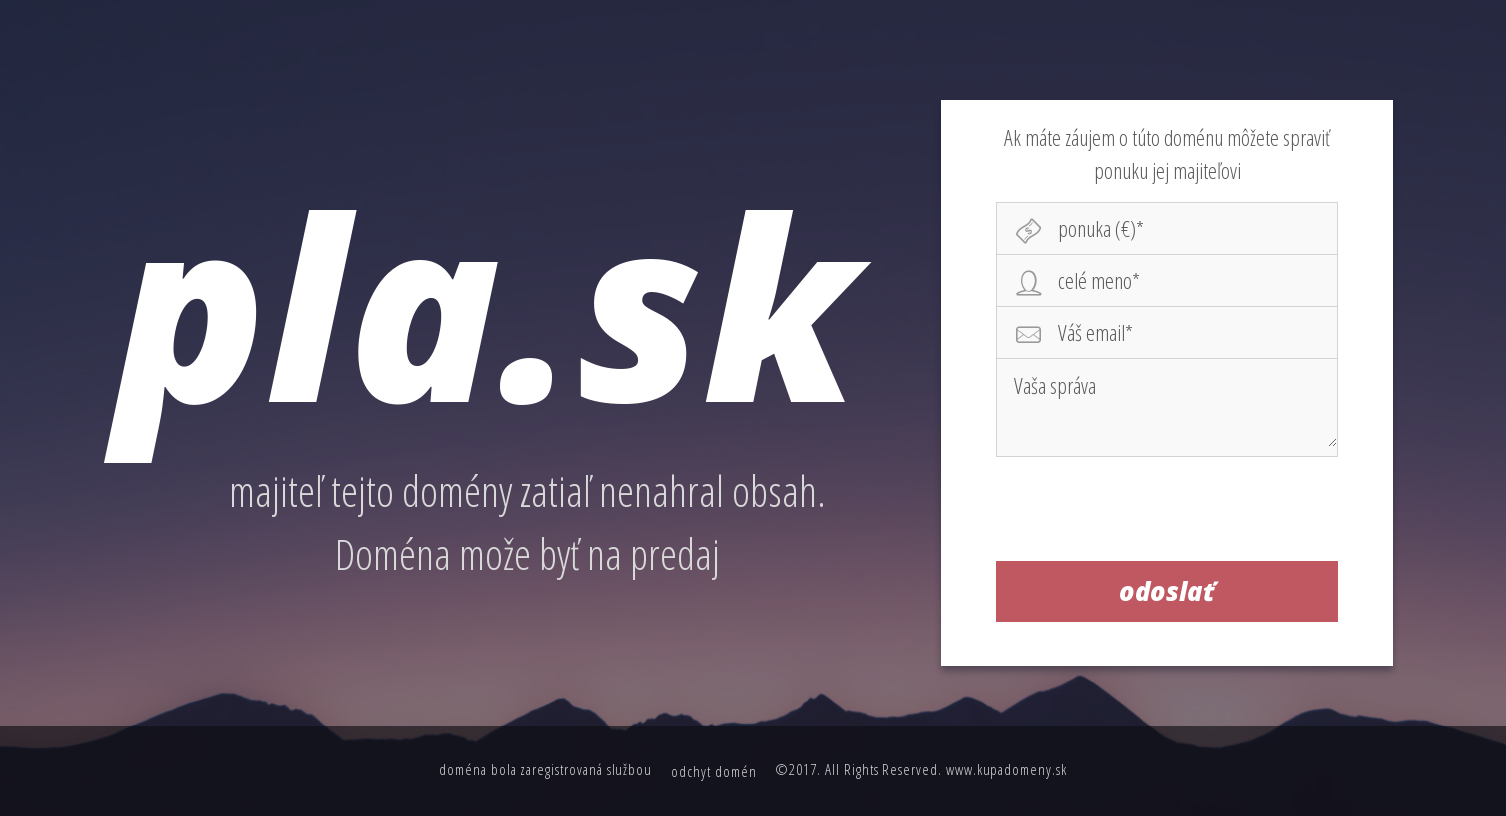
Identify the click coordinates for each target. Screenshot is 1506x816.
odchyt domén (713, 771)
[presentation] (1168, 515)
